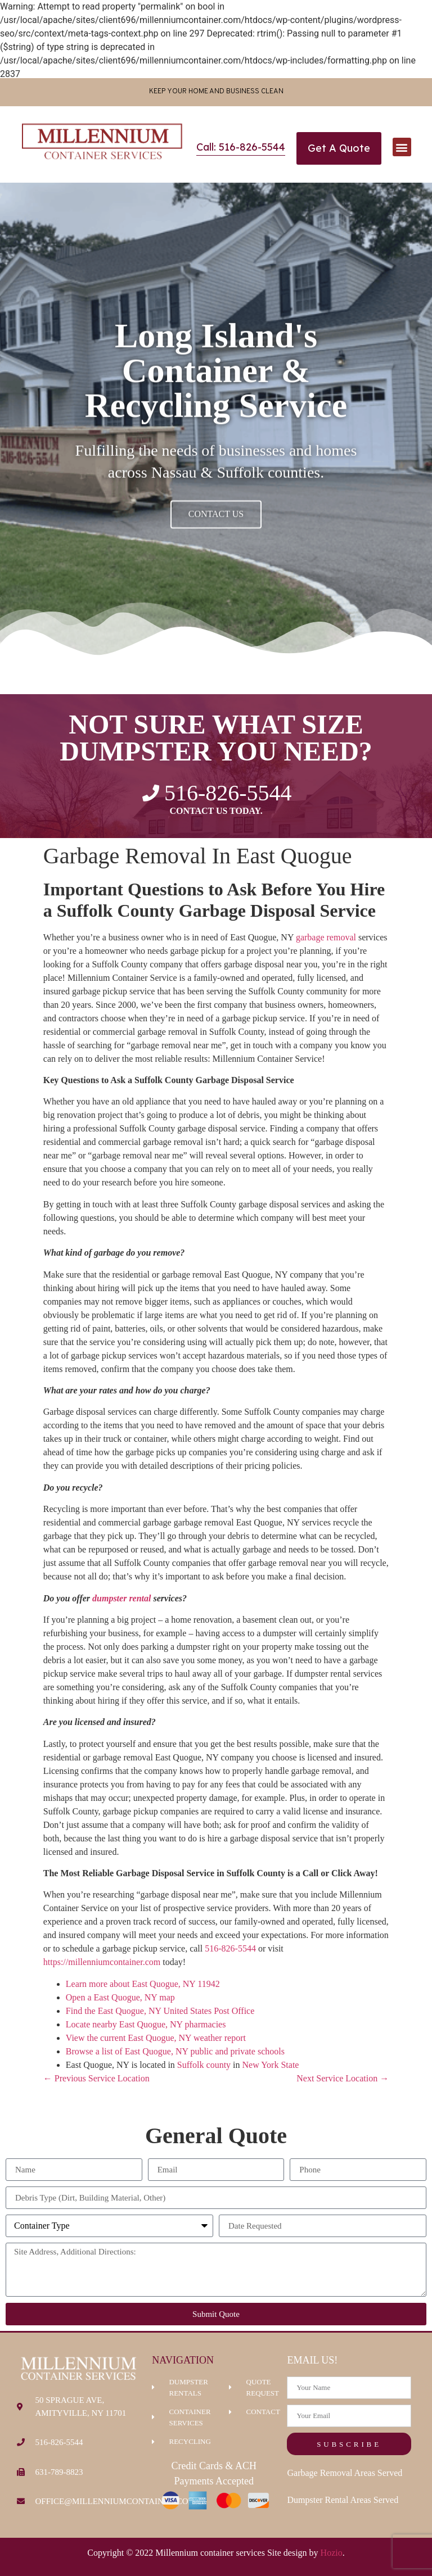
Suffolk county (204, 2065)
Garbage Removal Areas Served (344, 2473)
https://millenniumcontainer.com (101, 1962)
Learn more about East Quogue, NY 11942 (143, 1984)
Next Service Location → (342, 2078)
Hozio (332, 2552)
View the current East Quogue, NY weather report (156, 2038)
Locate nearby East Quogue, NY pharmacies (146, 2024)
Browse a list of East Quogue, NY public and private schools (175, 2051)
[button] (402, 147)
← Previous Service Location (96, 2078)
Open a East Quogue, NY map (120, 1997)
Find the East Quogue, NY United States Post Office (160, 2011)
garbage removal (326, 937)
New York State (270, 2065)
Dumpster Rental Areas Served (342, 2500)
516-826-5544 (230, 1948)
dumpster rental (121, 1598)
